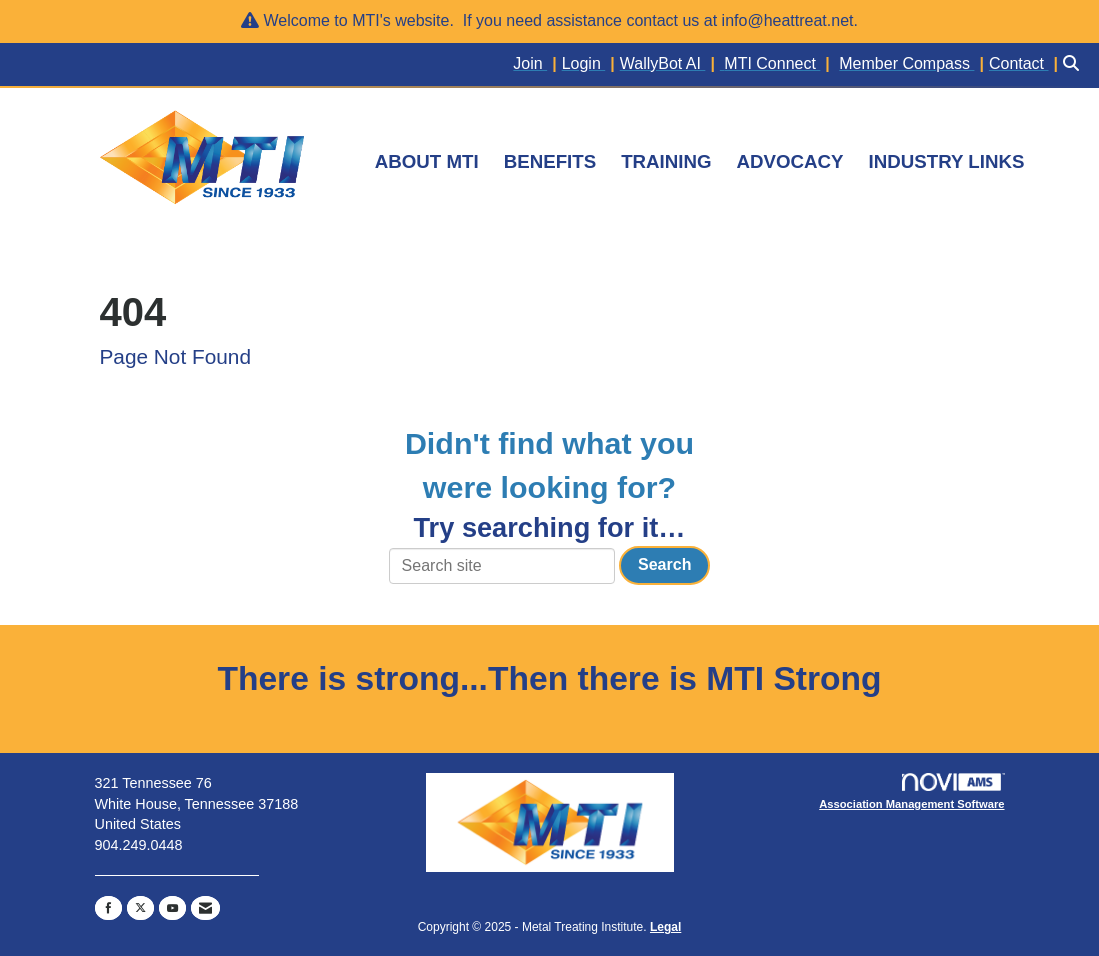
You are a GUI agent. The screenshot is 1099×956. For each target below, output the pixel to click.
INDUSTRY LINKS (947, 161)
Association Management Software (911, 791)
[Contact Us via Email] (205, 908)
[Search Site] (1073, 64)
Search (664, 564)
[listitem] (537, 64)
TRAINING (666, 161)
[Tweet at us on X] (140, 908)
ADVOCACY (790, 161)
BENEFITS (550, 161)
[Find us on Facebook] (108, 908)
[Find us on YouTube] (172, 908)
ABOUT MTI (427, 161)
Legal (665, 927)
